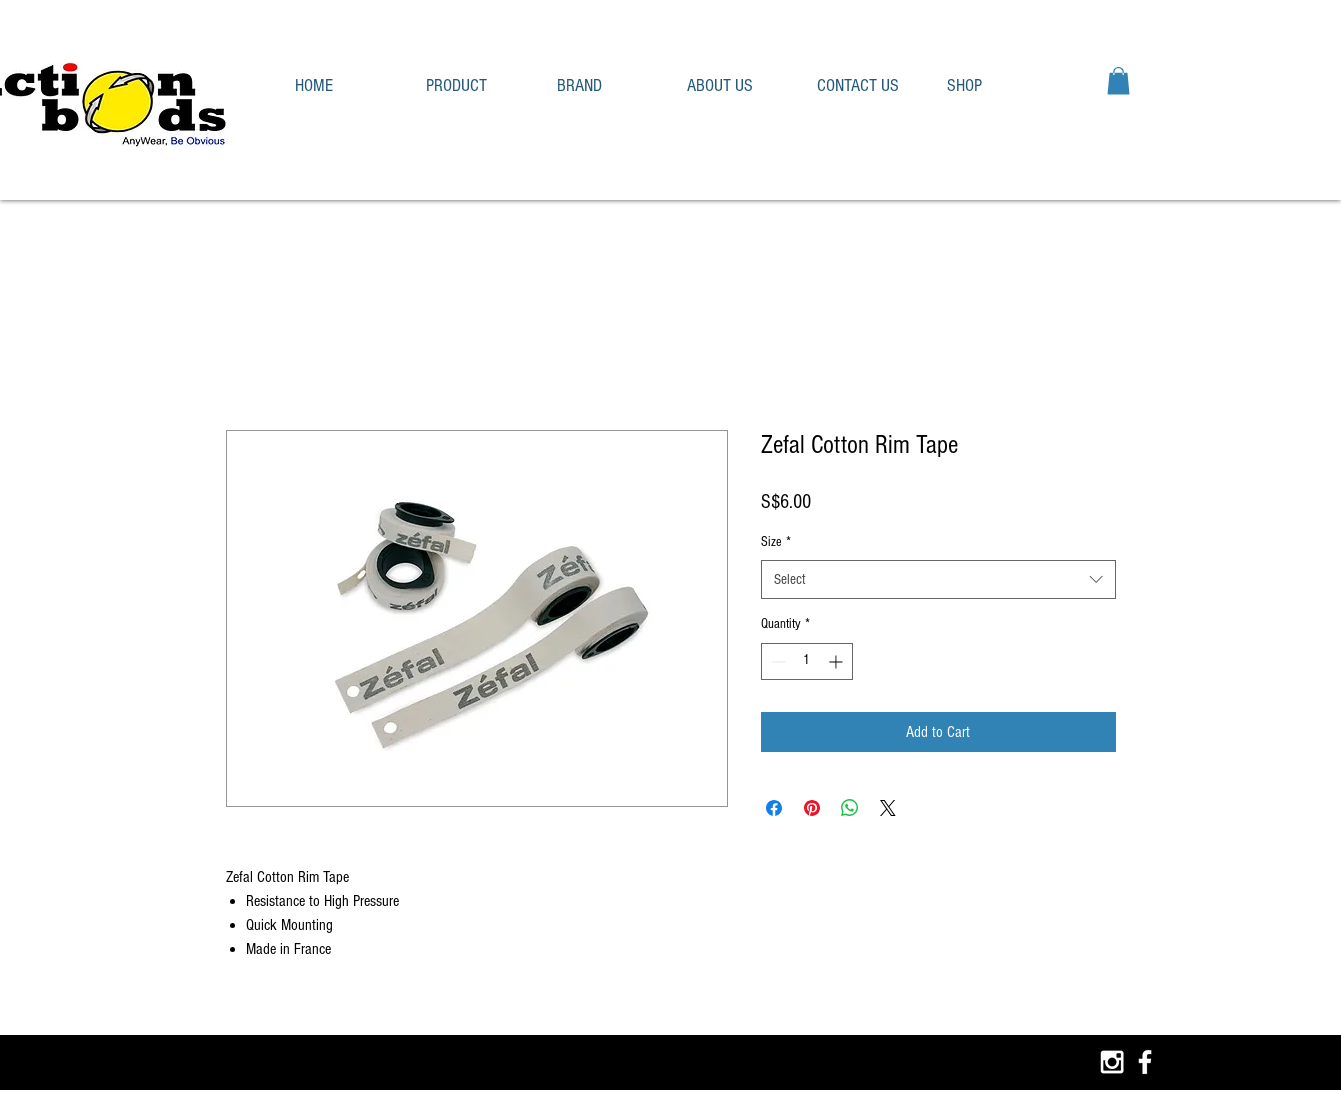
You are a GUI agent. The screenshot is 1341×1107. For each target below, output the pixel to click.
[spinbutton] (807, 661)
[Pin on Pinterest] (812, 808)
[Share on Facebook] (774, 808)
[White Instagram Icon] (1112, 1062)
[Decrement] (776, 661)
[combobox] (938, 579)
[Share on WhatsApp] (850, 808)
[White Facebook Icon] (1145, 1062)
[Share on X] (888, 808)
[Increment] (837, 661)
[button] (476, 85)
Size (776, 542)
